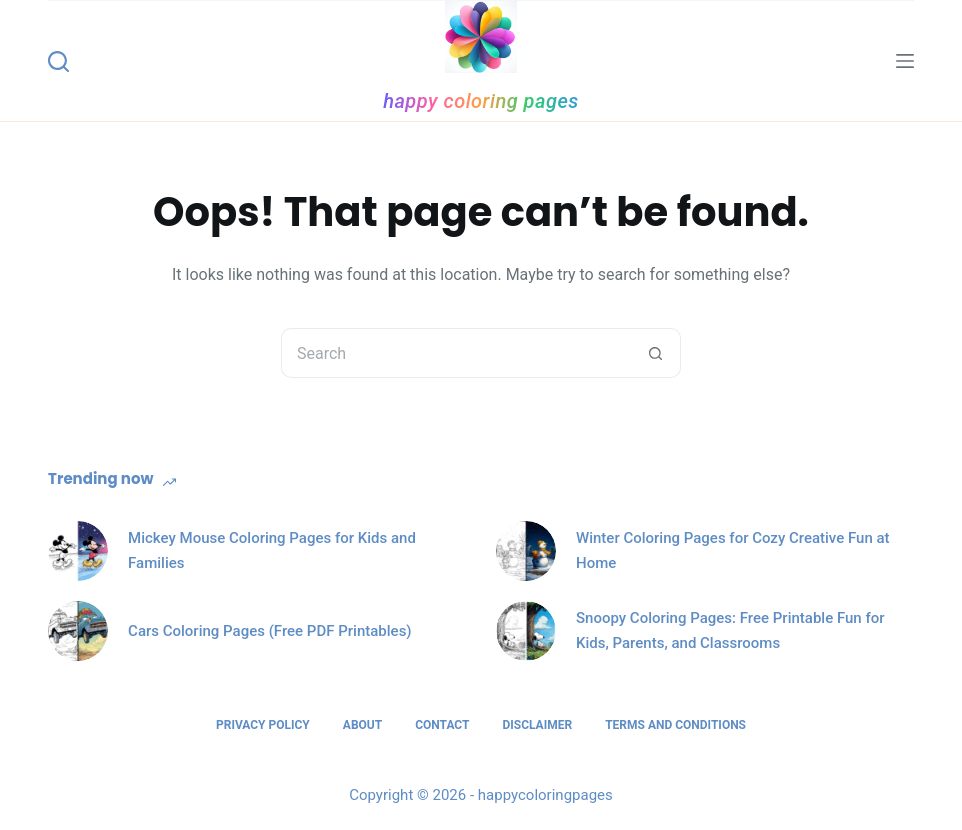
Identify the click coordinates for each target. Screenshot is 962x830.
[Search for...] (456, 353)
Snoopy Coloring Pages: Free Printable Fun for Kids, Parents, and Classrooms (730, 630)
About (362, 725)
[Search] (58, 61)
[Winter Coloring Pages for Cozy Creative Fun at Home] (526, 551)
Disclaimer (537, 725)
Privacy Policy (263, 725)
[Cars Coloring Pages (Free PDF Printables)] (78, 631)
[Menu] (905, 61)
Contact (442, 725)
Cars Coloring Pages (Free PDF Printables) (270, 631)
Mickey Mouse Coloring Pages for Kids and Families (272, 550)
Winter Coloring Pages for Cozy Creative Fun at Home (733, 550)
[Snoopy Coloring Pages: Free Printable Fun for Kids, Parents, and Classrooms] (526, 631)
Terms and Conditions (675, 725)
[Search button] (656, 353)
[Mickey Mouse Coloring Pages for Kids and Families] (78, 551)
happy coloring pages (481, 101)
